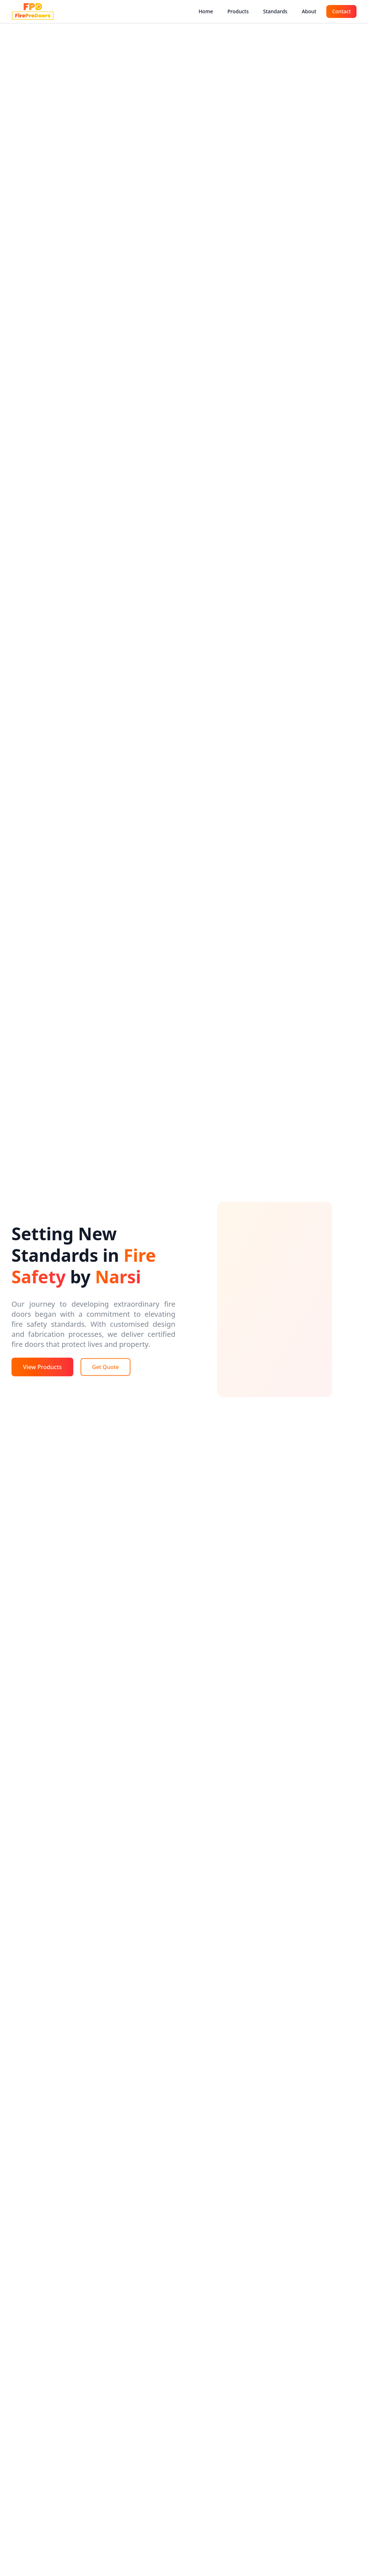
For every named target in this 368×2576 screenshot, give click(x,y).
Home (205, 11)
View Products (42, 1367)
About (309, 11)
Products (238, 11)
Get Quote (105, 1367)
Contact (341, 11)
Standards (275, 11)
